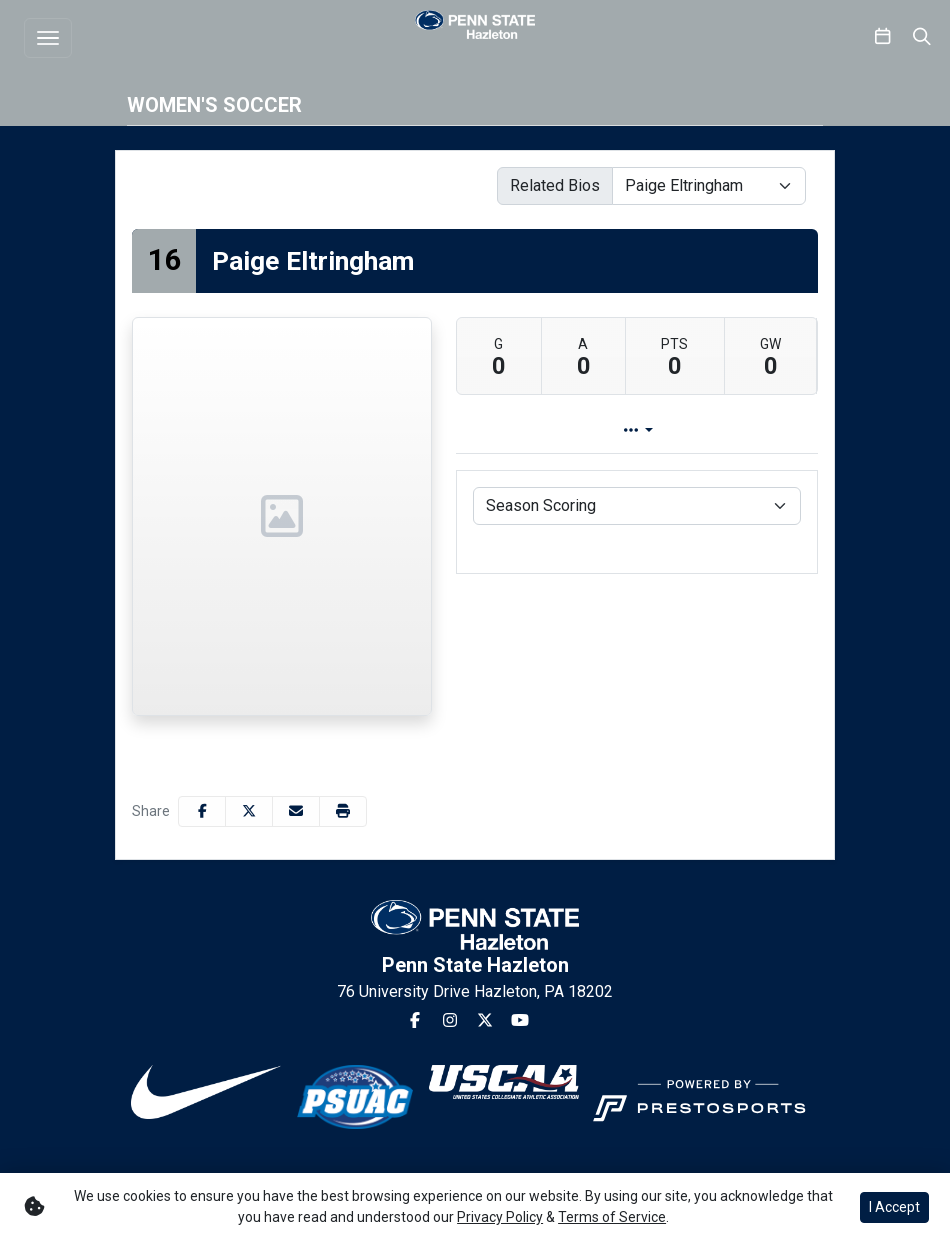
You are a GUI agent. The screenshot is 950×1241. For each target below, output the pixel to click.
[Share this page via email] (296, 811)
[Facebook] (415, 1021)
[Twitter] (485, 1021)
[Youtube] (520, 1021)
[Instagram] (450, 1021)
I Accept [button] (894, 1207)
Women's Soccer (214, 105)
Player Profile (597, 430)
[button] (343, 811)
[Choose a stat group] (637, 506)
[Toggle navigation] (48, 38)
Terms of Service (612, 1217)
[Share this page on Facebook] (202, 811)
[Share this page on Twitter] (249, 811)
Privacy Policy (500, 1217)
